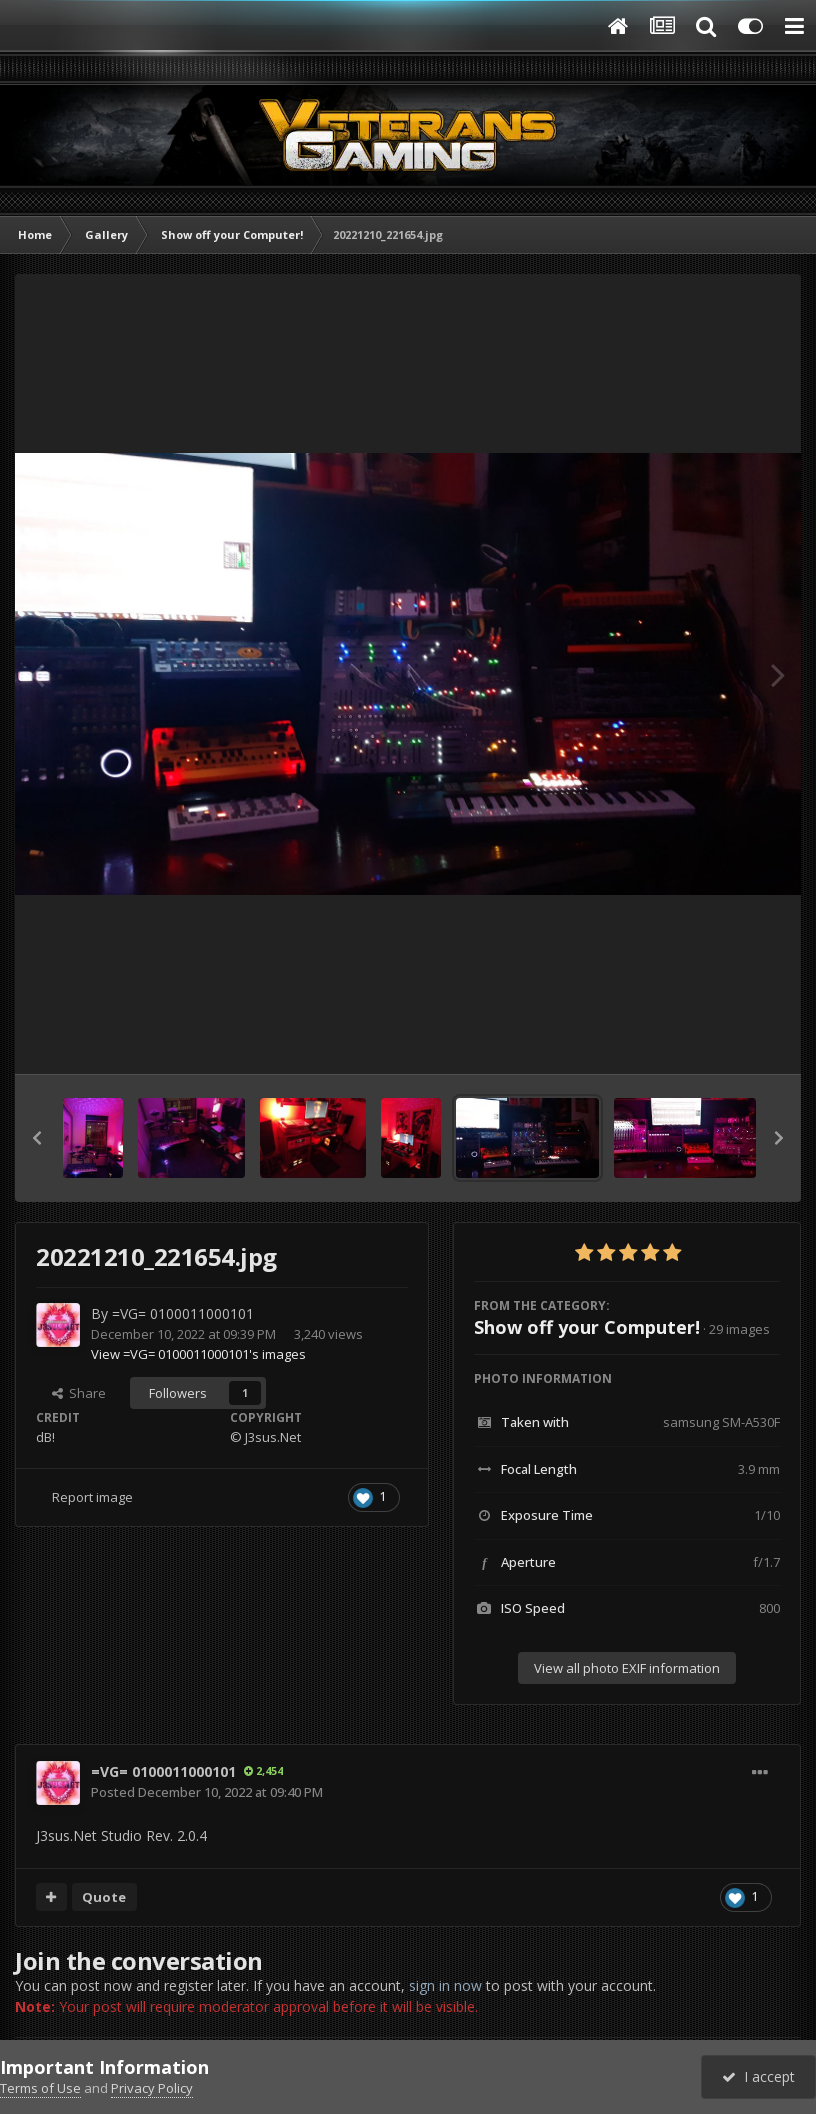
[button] (37, 1138)
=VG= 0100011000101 (183, 1313)
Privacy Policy (152, 2088)
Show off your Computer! (587, 1327)
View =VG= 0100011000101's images (198, 1354)
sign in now (445, 1985)
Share (79, 1393)
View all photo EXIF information (627, 1668)
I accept (758, 2076)
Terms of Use (40, 2088)
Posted (207, 1792)
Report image (92, 1497)
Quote (104, 1897)
